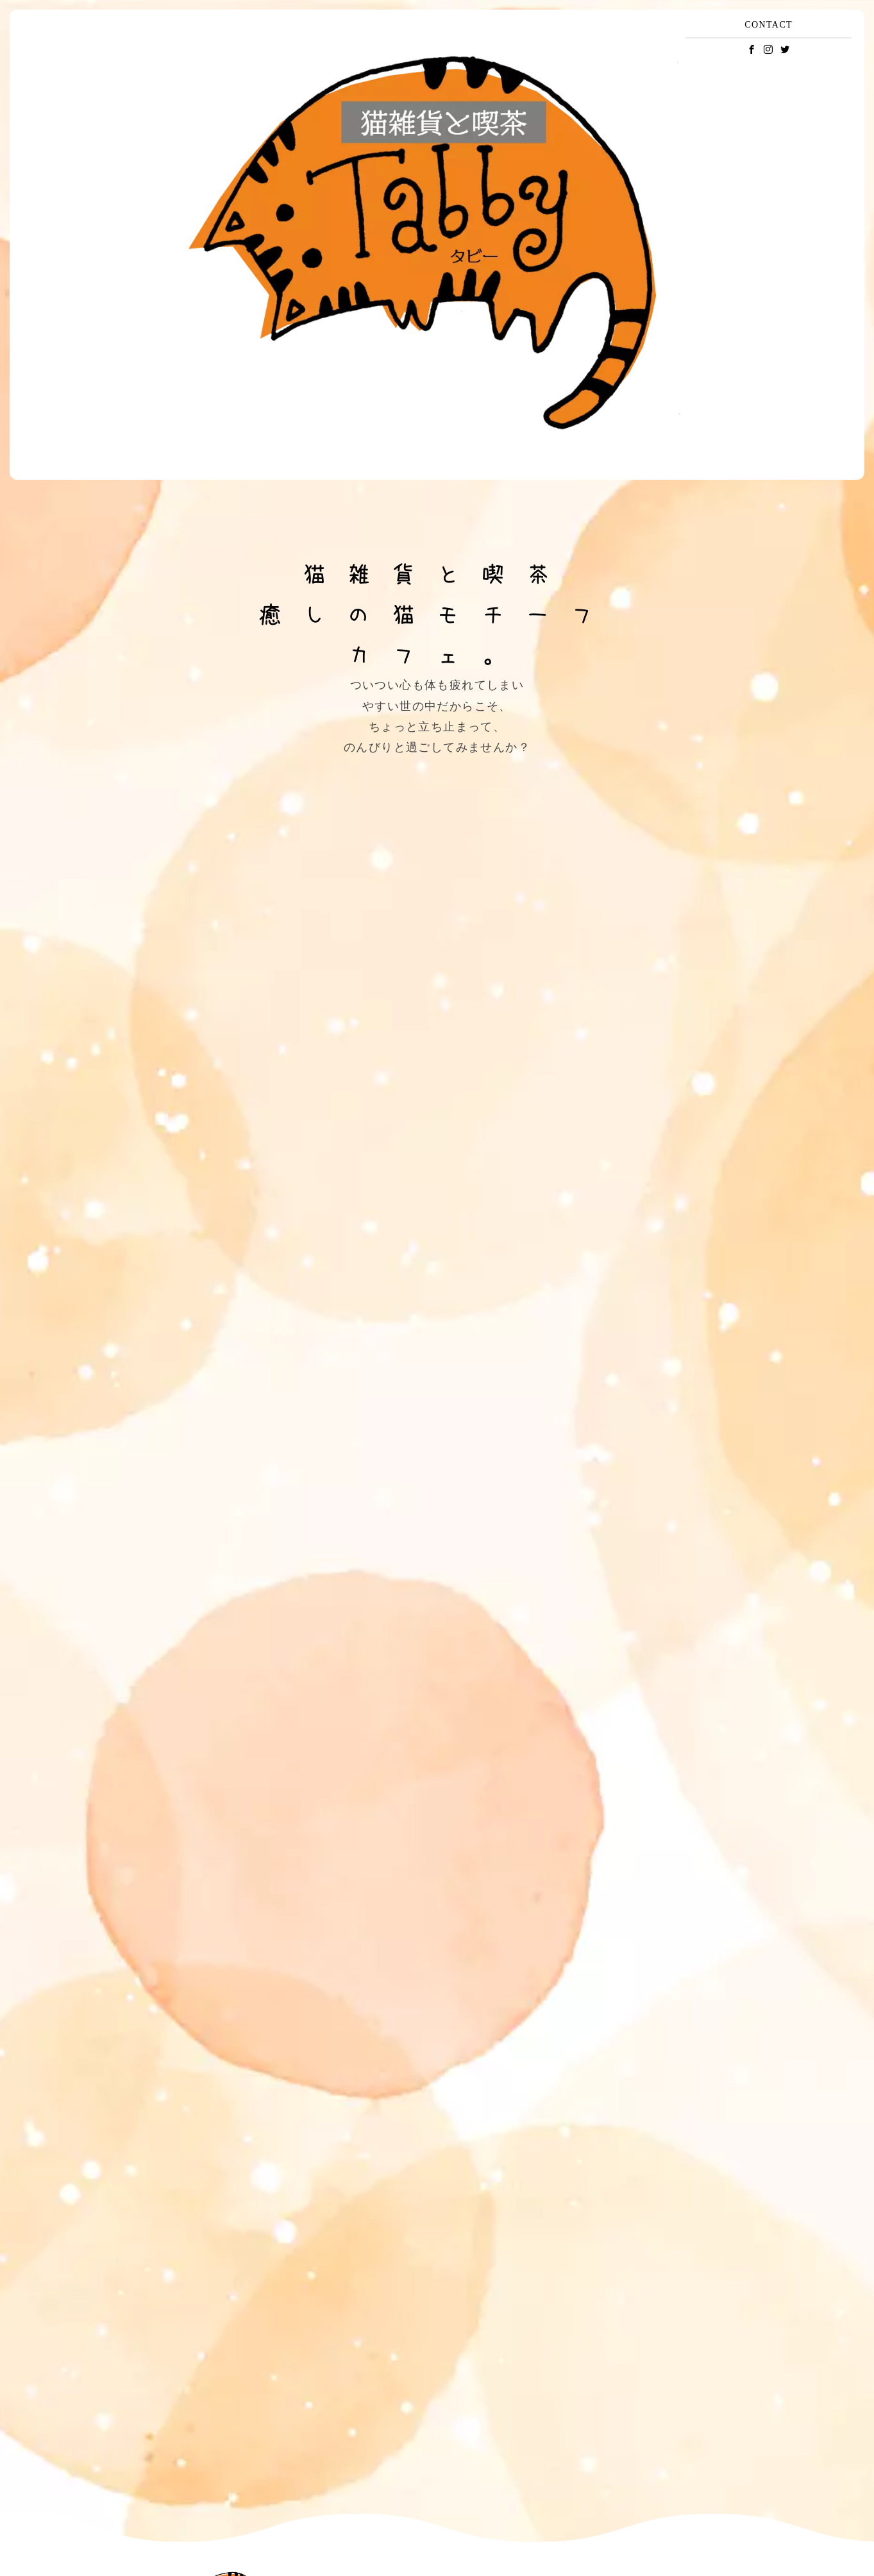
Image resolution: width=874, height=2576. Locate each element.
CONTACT (768, 25)
